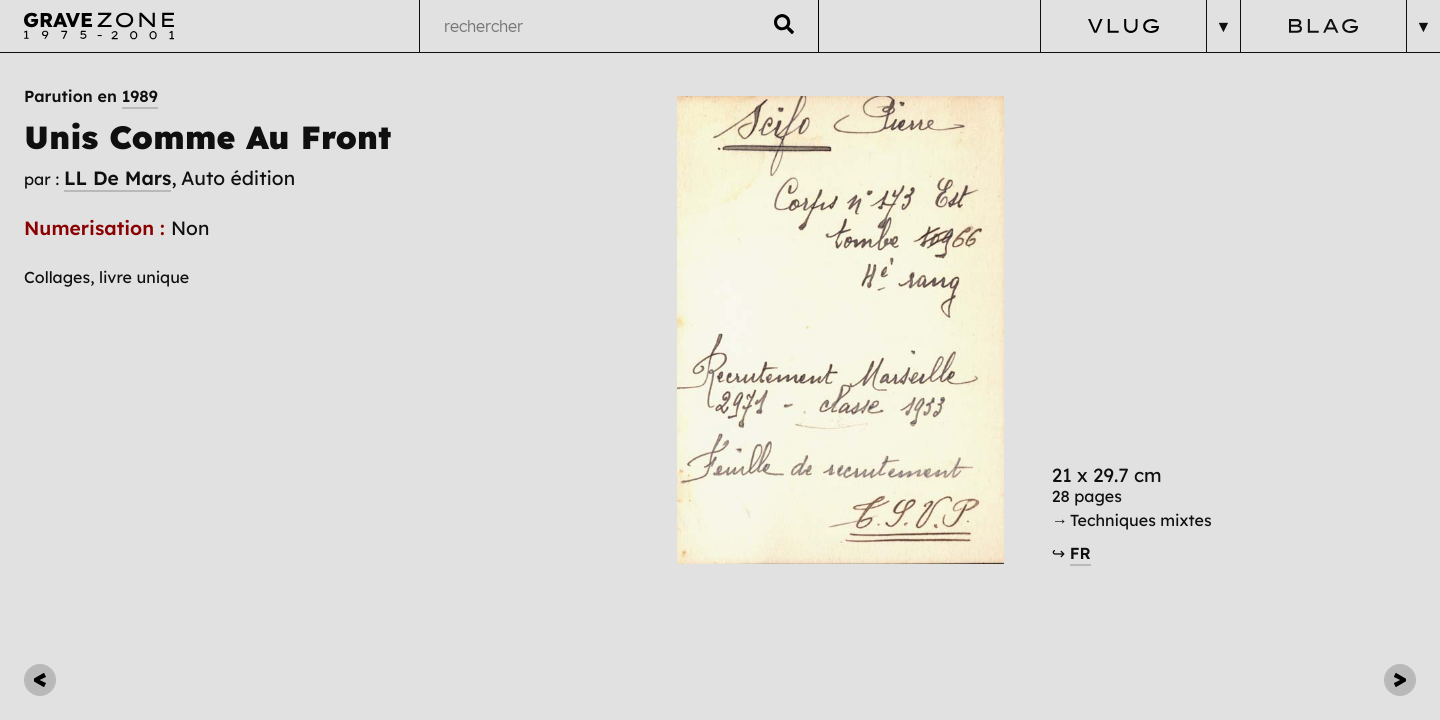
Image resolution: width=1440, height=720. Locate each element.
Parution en (91, 97)
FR (1080, 554)
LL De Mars (118, 178)
